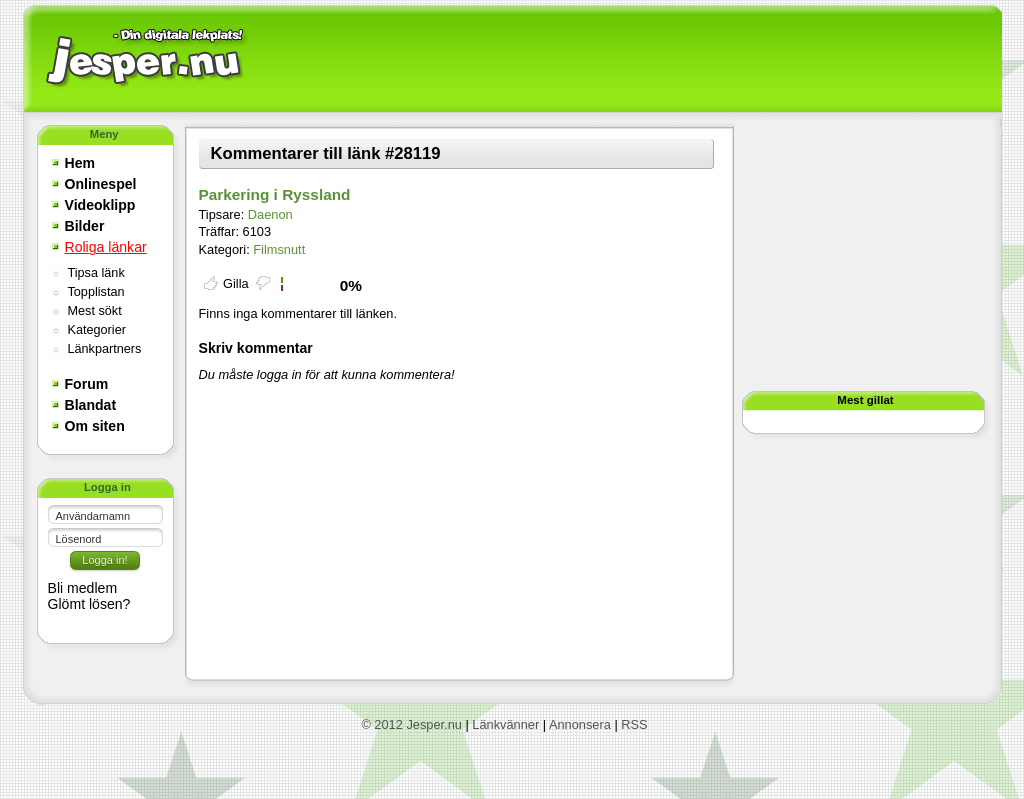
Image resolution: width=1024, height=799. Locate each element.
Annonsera (580, 724)
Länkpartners (105, 349)
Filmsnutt (279, 249)
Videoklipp (100, 205)
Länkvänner (505, 724)
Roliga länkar (106, 247)
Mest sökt (95, 311)
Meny (104, 134)
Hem (80, 163)
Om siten (95, 426)
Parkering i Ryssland (275, 194)
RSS (634, 724)
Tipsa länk (96, 273)
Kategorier (97, 330)
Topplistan (96, 292)
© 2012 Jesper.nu (411, 724)
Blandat (91, 405)
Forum (87, 384)
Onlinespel (101, 184)
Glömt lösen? (89, 604)
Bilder (85, 226)
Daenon (270, 214)
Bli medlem (83, 588)
